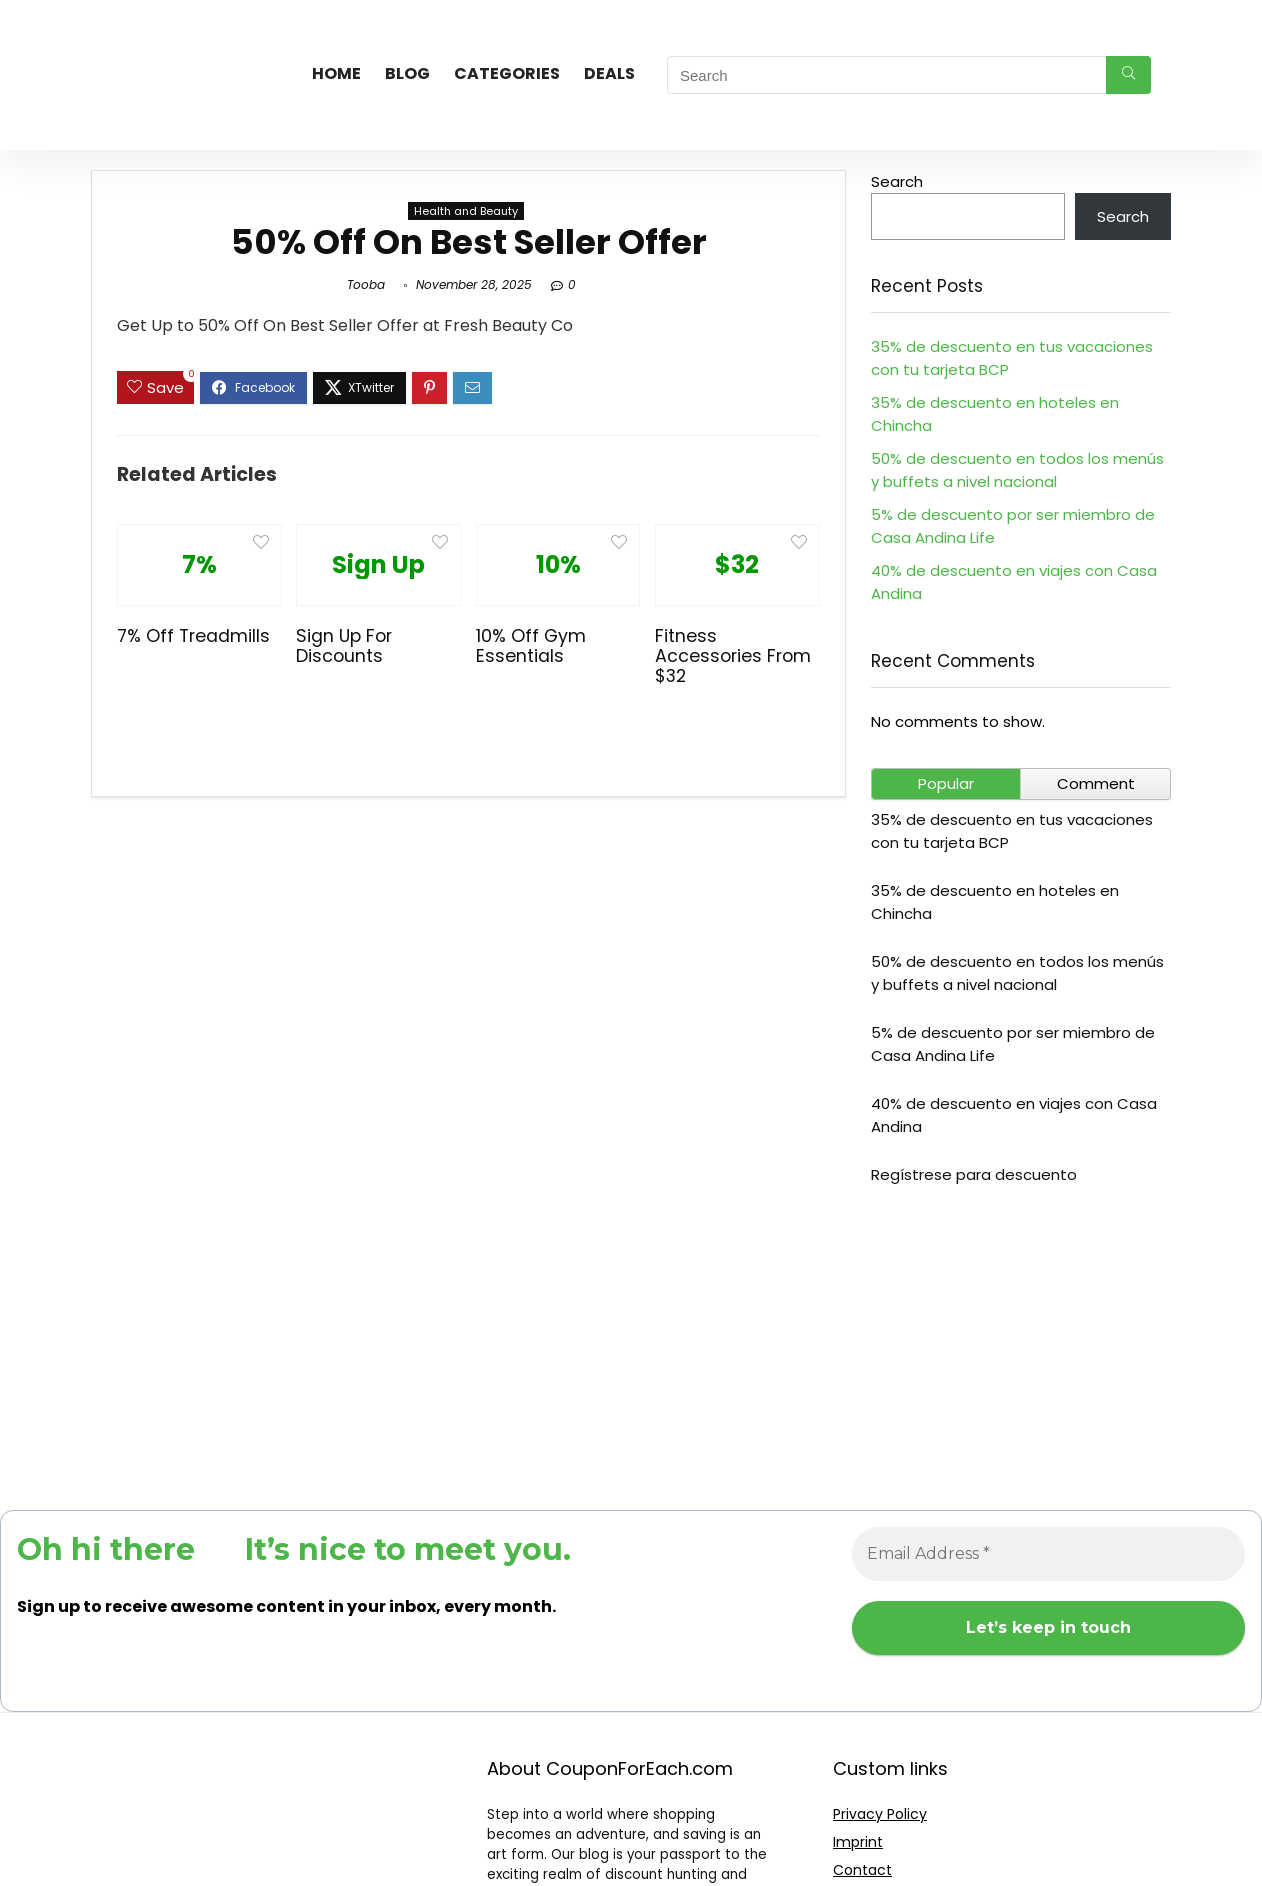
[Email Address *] (1048, 1554)
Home (336, 73)
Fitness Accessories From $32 (733, 656)
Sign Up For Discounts (344, 646)
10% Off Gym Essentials (531, 646)
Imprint (858, 1842)
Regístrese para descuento (974, 1174)
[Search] (1128, 75)
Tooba (366, 284)
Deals (609, 73)
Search (897, 181)
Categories (507, 73)
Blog (407, 73)
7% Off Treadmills (193, 636)
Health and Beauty (466, 211)
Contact (862, 1870)
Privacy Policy (880, 1814)
